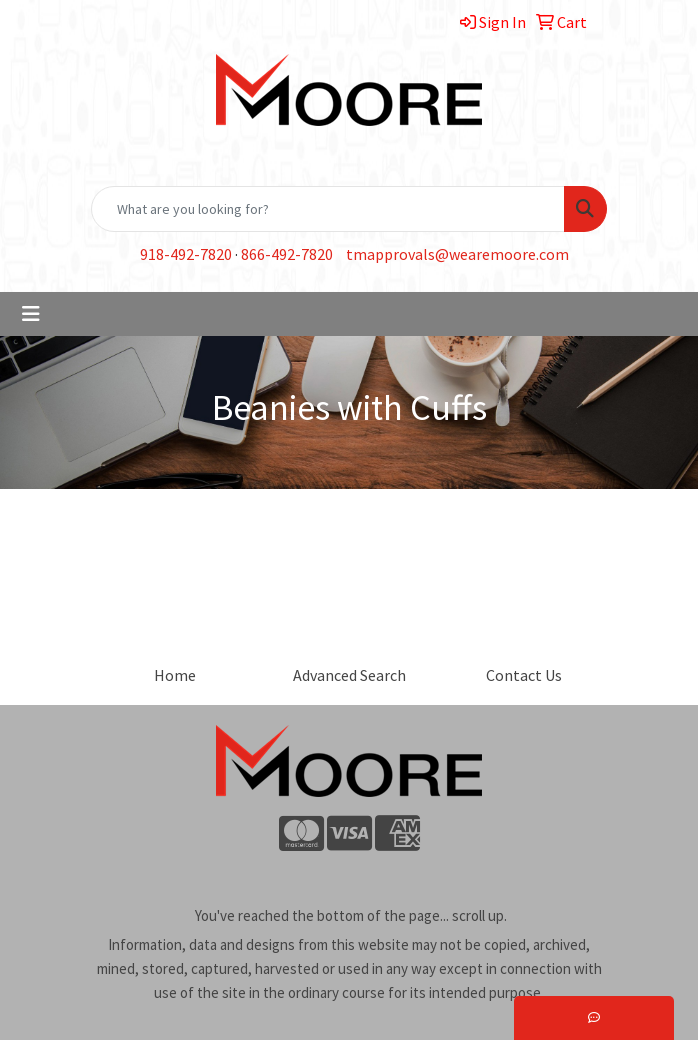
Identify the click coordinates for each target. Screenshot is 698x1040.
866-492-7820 (287, 254)
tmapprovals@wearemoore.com (457, 254)
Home (175, 675)
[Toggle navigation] (31, 314)
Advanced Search (349, 675)
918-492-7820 (186, 254)
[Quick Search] (328, 209)
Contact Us (524, 675)
